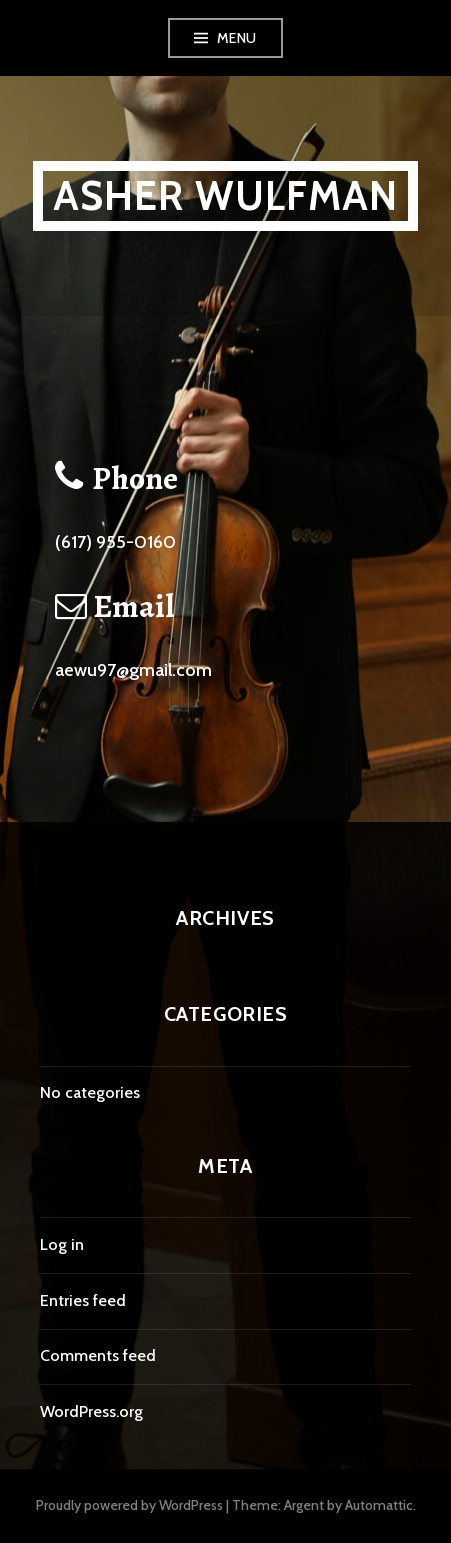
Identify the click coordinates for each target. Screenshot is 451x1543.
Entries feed (83, 1300)
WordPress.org (91, 1411)
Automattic (379, 1505)
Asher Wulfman (226, 195)
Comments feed (98, 1355)
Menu (237, 38)
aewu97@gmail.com (133, 670)
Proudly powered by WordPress (129, 1505)
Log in (62, 1244)
